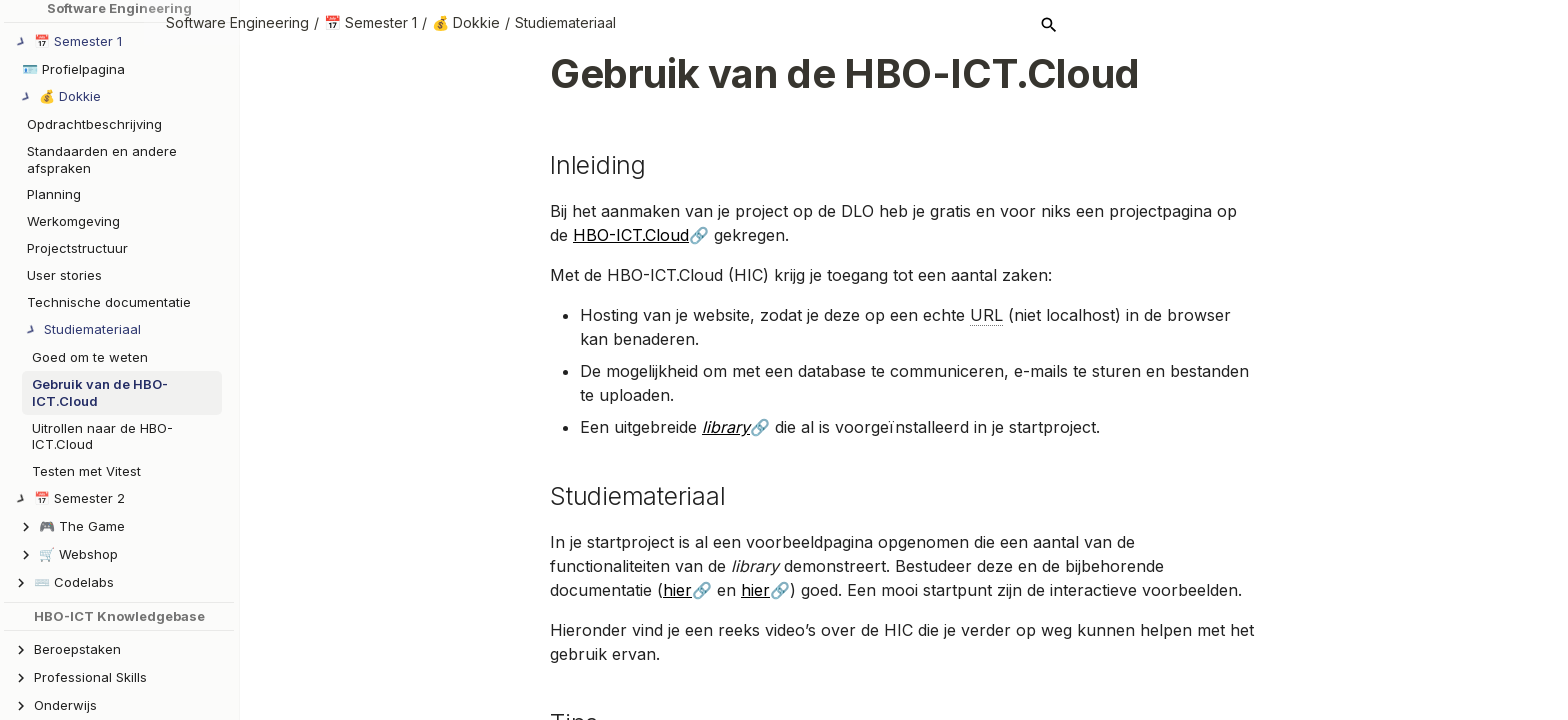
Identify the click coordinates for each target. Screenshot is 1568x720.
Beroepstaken (77, 649)
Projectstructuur (77, 248)
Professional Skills (90, 677)
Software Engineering (333, 22)
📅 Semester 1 (466, 22)
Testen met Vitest (86, 471)
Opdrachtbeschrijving (94, 124)
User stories (64, 275)
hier (677, 590)
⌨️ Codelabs (74, 582)
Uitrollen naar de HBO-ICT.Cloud (102, 436)
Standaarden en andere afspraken (102, 159)
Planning (54, 194)
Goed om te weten (90, 357)
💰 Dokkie (562, 22)
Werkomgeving (73, 221)
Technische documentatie (109, 302)
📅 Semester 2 (79, 498)
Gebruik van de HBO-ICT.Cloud (100, 392)
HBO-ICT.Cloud (631, 235)
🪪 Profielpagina (73, 69)
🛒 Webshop (78, 554)
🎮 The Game (82, 526)
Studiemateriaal (661, 22)
